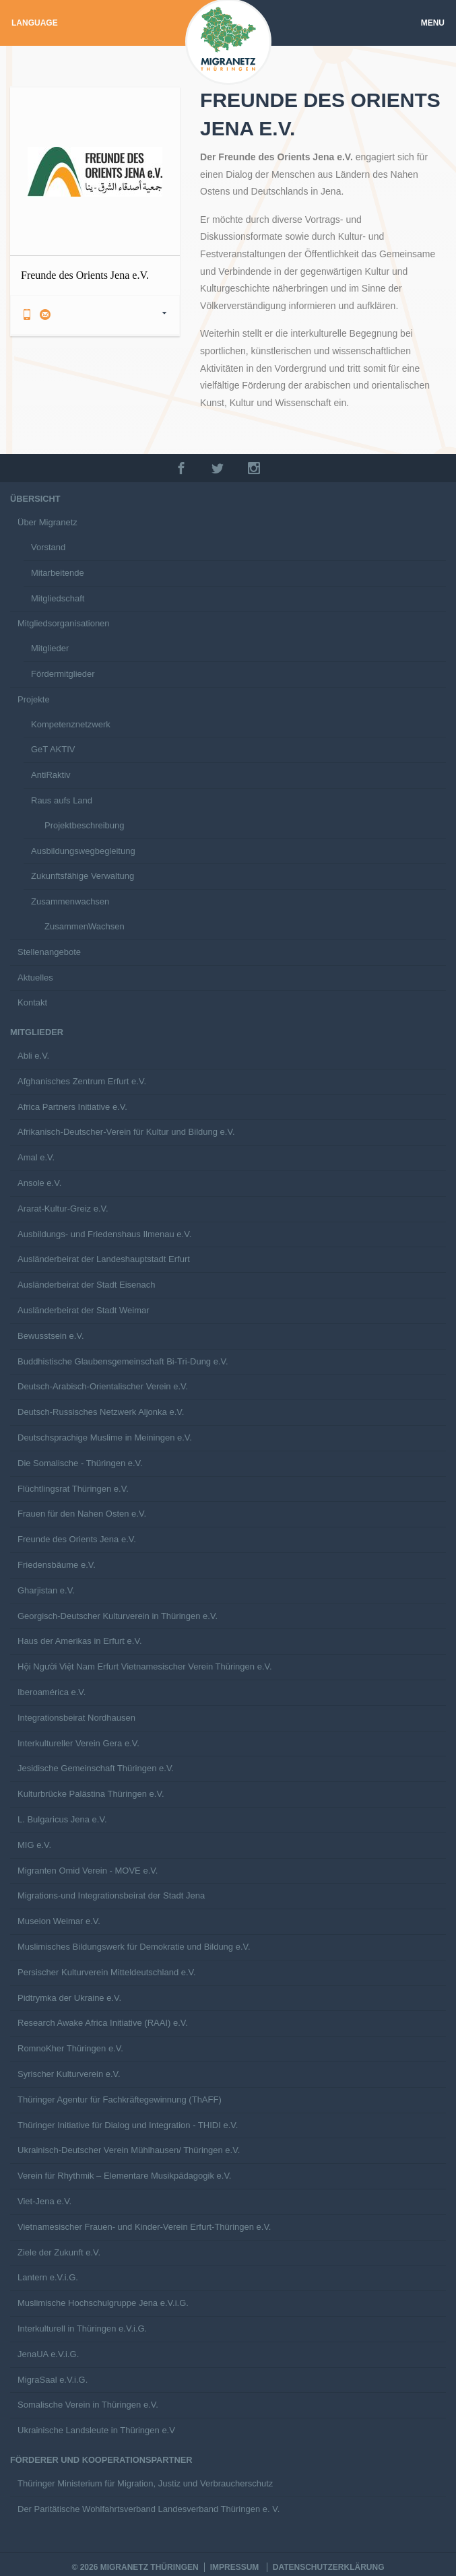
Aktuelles (35, 977)
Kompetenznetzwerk (70, 724)
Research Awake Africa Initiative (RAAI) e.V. (103, 2023)
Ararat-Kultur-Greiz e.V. (63, 1208)
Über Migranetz (47, 522)
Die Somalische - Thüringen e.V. (80, 1463)
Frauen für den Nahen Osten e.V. (82, 1514)
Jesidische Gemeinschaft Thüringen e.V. (96, 1768)
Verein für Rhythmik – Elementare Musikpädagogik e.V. (124, 2176)
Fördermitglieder (63, 674)
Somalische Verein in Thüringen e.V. (88, 2405)
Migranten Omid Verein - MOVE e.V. (88, 1870)
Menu (433, 23)
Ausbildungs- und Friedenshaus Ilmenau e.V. (104, 1234)
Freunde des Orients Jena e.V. (77, 1539)
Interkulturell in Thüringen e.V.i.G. (82, 2328)
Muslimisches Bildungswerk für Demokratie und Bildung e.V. (134, 1947)
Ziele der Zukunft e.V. (59, 2252)
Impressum (234, 2567)
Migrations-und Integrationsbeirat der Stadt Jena (111, 1895)
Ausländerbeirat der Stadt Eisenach (87, 1285)
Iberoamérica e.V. (52, 1692)
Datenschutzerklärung (329, 2567)
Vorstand (48, 547)
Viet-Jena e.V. (44, 2201)
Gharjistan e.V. (46, 1590)
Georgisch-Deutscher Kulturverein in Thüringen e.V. (118, 1616)
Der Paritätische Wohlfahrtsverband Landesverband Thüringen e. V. (149, 2509)
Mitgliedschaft (57, 598)
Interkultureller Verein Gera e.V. (78, 1743)
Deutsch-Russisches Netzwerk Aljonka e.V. (101, 1412)
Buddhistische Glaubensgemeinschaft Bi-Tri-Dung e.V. (123, 1361)
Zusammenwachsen (70, 901)
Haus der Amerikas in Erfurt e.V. (80, 1641)
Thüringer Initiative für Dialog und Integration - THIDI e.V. (128, 2125)
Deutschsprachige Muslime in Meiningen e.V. (105, 1437)
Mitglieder (50, 648)
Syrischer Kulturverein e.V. (69, 2074)
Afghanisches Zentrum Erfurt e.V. (82, 1081)
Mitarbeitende (57, 573)
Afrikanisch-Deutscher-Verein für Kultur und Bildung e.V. (126, 1132)
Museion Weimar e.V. (59, 1921)
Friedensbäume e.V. (57, 1565)
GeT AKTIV (53, 749)
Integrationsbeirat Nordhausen (76, 1718)
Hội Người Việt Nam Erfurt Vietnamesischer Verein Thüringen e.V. (145, 1666)
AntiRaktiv (51, 775)
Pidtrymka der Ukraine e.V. (69, 1998)
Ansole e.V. (39, 1183)
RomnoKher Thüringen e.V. (70, 2048)
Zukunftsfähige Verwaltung (82, 876)
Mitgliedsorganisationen (64, 623)
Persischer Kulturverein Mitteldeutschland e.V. (107, 1972)
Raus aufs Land (61, 800)
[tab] (95, 315)
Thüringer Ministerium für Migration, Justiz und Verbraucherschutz (145, 2483)
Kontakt (32, 1002)
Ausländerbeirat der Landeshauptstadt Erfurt (104, 1259)
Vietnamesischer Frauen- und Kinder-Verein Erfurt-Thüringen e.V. (144, 2227)
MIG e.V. (34, 1845)
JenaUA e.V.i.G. (48, 2354)
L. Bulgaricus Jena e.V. (62, 1819)
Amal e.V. (36, 1157)
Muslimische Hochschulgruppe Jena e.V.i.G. (103, 2303)
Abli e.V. (33, 1056)
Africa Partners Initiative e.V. (72, 1107)
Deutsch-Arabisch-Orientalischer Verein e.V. (103, 1386)
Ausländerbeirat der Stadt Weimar (84, 1310)
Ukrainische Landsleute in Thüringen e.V (96, 2430)
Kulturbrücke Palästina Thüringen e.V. (91, 1794)
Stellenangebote (49, 952)
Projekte (34, 699)
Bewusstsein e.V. (51, 1336)
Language (34, 23)
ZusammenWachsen (84, 926)
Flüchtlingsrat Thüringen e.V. (73, 1489)
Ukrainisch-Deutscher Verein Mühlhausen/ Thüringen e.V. (129, 2150)
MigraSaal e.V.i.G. (53, 2380)
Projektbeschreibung (84, 825)
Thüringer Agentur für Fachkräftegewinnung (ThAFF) (120, 2099)
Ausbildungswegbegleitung (83, 851)
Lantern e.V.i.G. (48, 2277)
